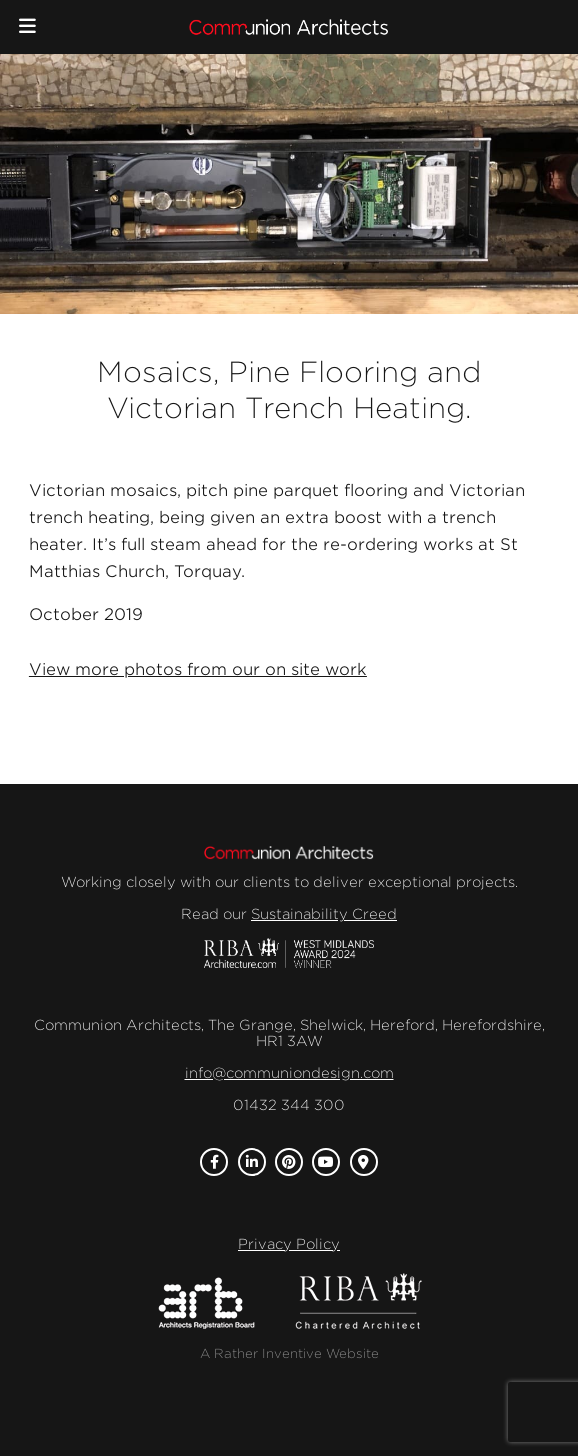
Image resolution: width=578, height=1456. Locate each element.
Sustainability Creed (324, 914)
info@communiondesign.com (289, 1073)
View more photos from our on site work (198, 669)
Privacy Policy (289, 1244)
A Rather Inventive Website (289, 1353)
